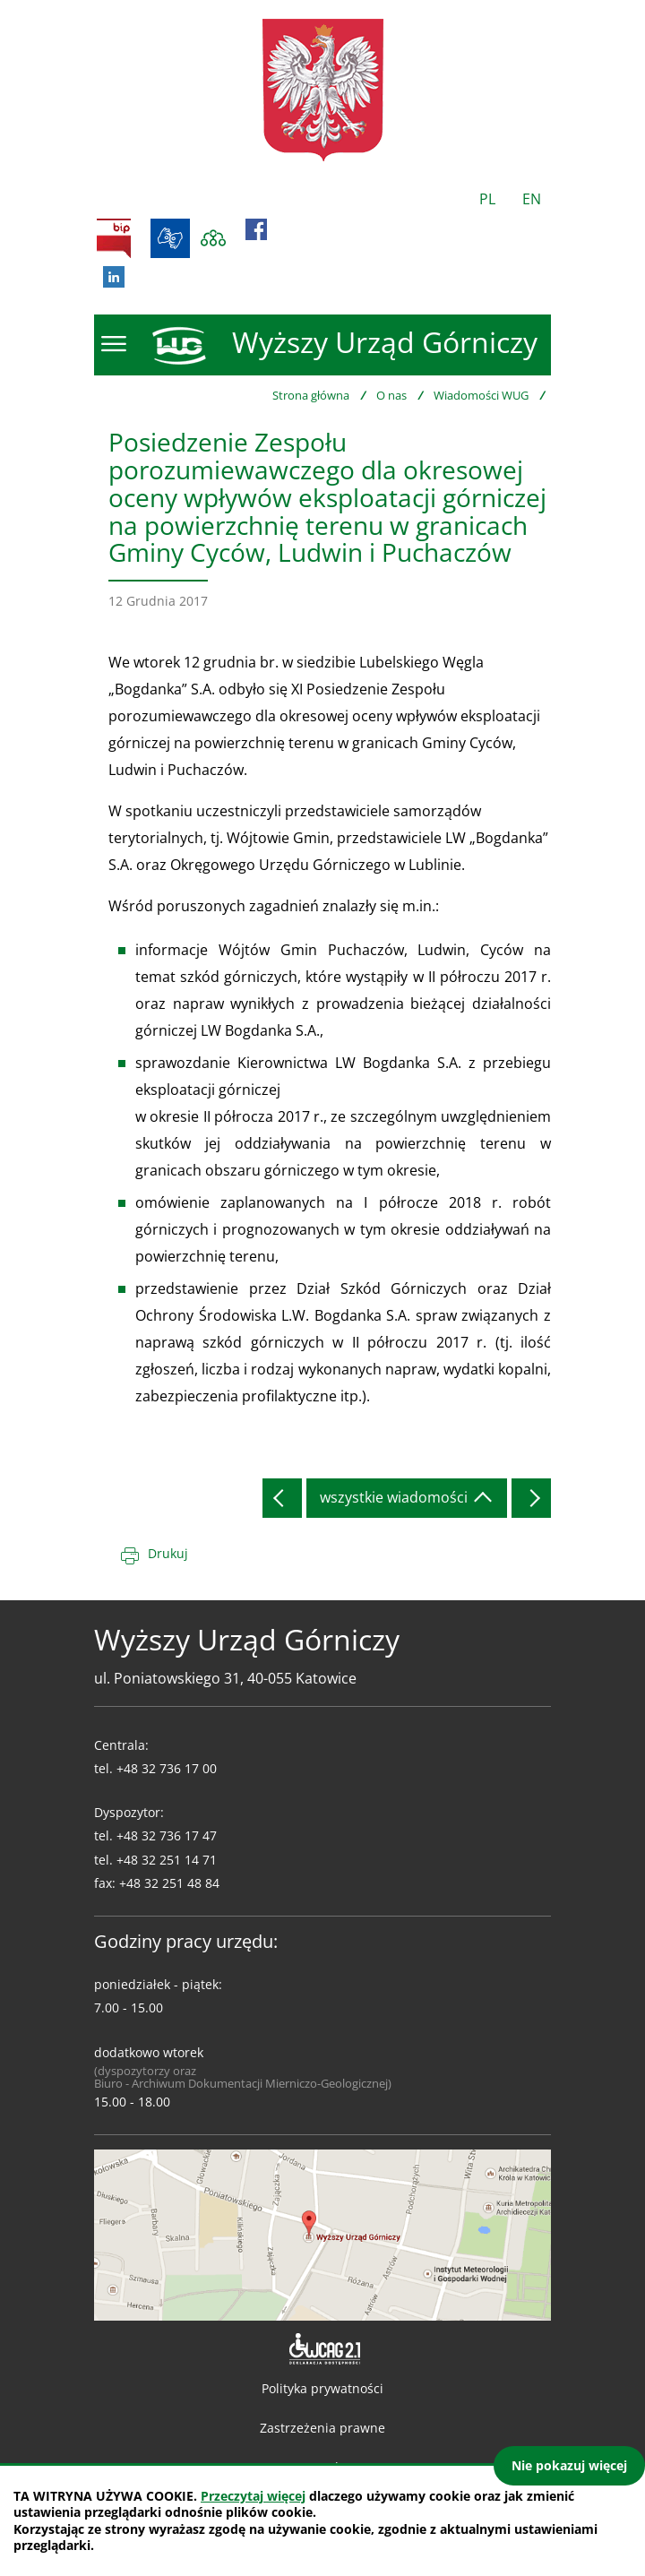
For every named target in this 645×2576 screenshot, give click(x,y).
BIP (113, 238)
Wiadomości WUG (481, 395)
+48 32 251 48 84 (169, 1882)
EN (531, 199)
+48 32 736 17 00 (166, 1768)
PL (487, 199)
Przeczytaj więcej (253, 2495)
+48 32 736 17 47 (166, 1835)
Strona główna (310, 395)
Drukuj (168, 1553)
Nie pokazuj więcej (569, 2465)
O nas (391, 395)
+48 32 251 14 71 (166, 1859)
